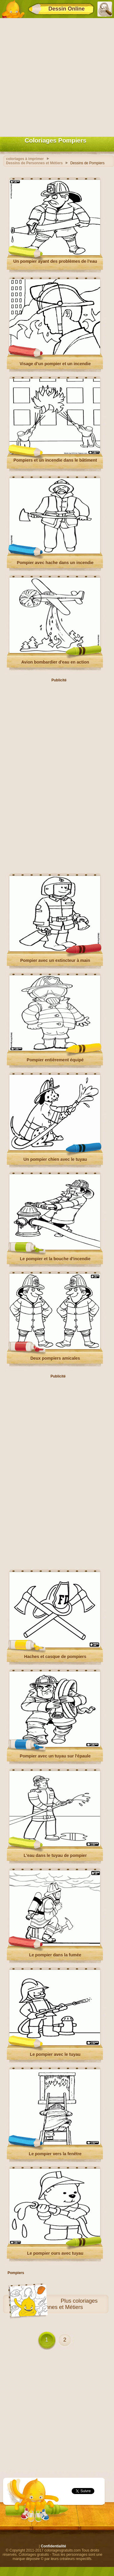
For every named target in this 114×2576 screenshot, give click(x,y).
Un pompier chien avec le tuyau (55, 1159)
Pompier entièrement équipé (55, 1059)
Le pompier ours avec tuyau (55, 2253)
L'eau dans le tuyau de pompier (55, 1855)
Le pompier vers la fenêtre (55, 2153)
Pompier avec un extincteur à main (55, 960)
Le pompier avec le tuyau (55, 2054)
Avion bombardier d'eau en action (55, 662)
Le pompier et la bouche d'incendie (55, 1258)
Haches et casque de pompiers (55, 1656)
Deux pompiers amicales (55, 1358)
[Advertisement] (56, 76)
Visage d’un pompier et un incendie (55, 363)
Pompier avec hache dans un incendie (55, 562)
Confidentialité (53, 2546)
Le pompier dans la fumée (55, 1954)
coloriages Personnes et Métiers (64, 2304)
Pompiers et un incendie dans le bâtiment (55, 460)
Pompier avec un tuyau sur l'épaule (55, 1756)
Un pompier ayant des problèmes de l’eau (55, 261)
